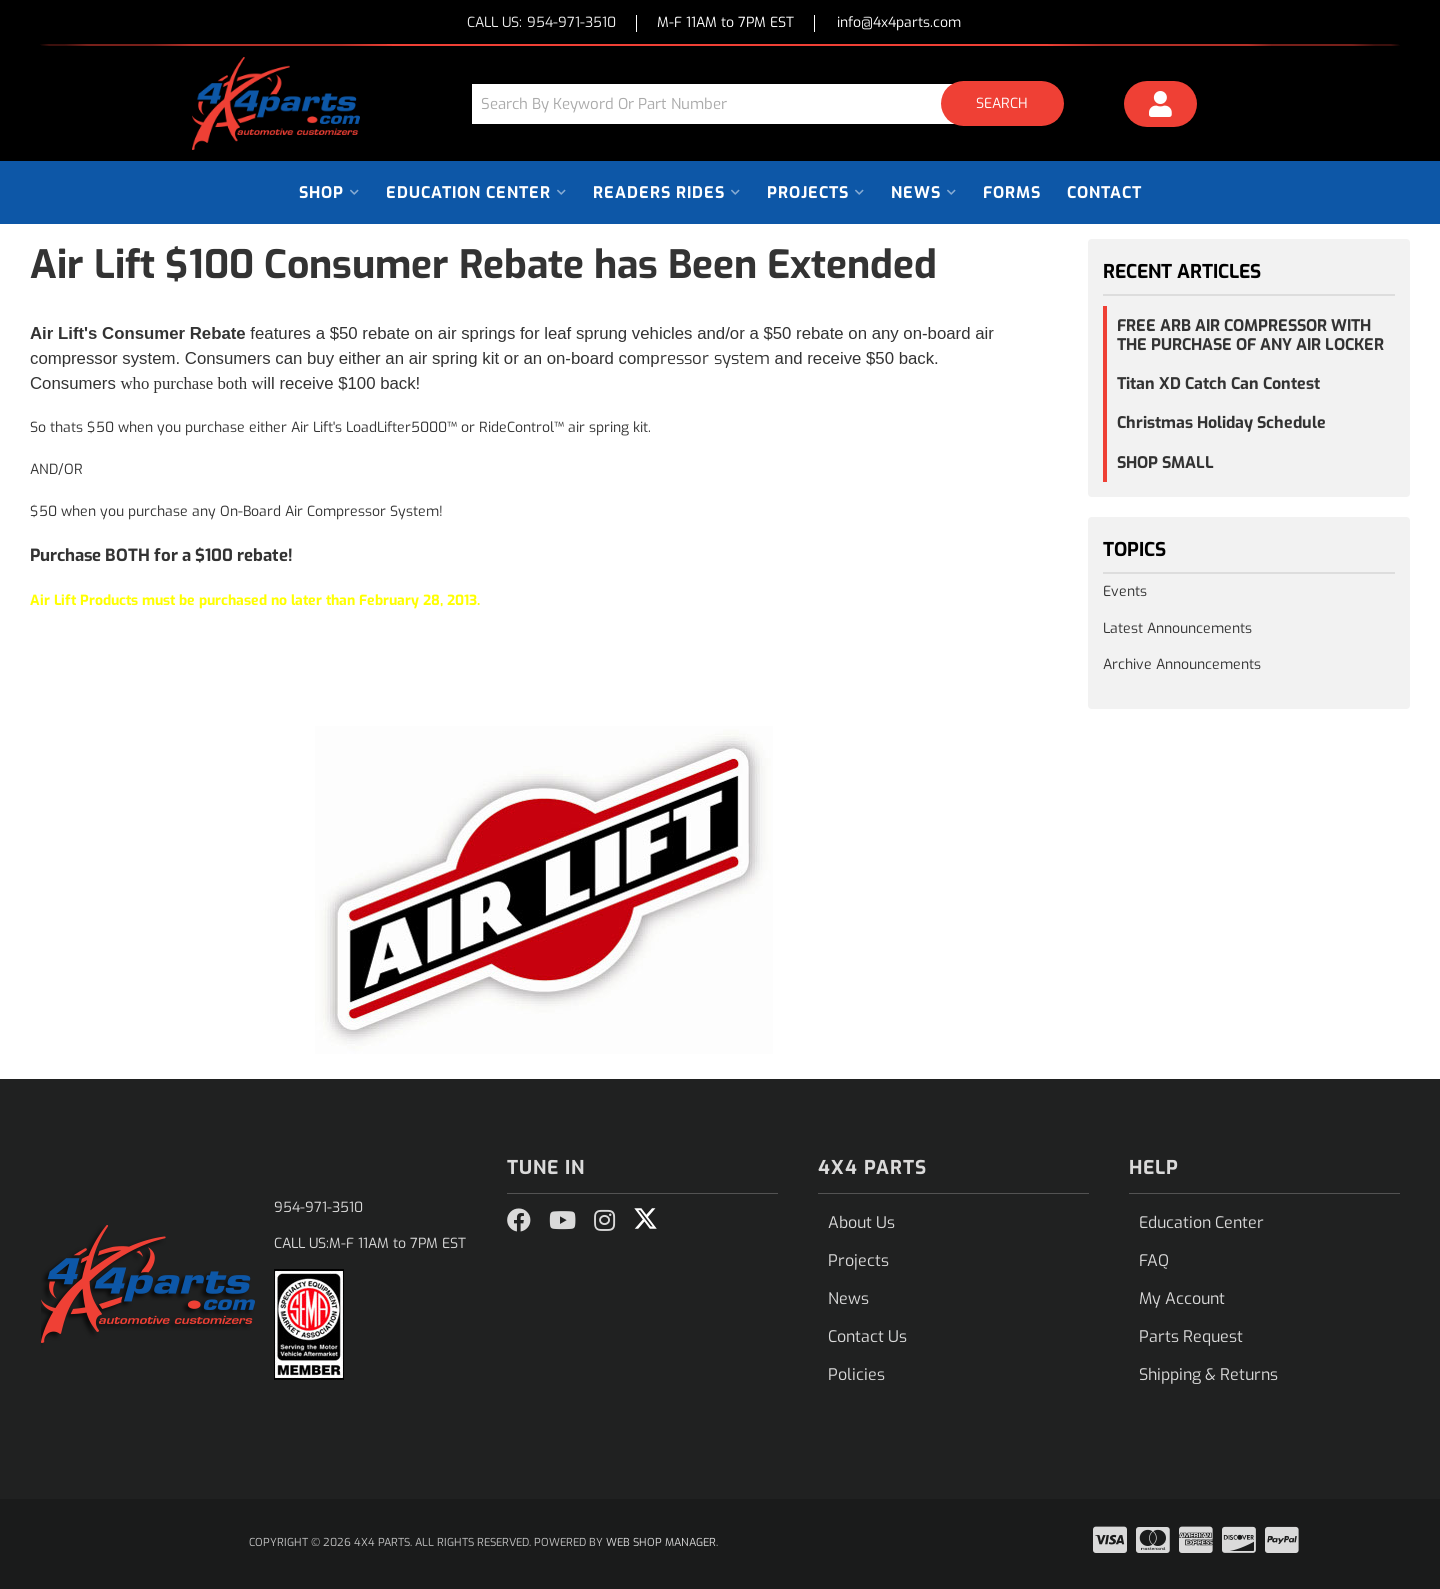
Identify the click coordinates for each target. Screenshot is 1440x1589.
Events (1125, 591)
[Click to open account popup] (1161, 107)
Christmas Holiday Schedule (1221, 422)
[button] (775, 103)
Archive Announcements (1182, 664)
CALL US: (541, 23)
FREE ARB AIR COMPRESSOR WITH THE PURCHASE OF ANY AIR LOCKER (1250, 335)
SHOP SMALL (1165, 462)
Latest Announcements (1177, 628)
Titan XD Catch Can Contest (1218, 383)
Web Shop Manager (661, 1542)
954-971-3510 (318, 1207)
